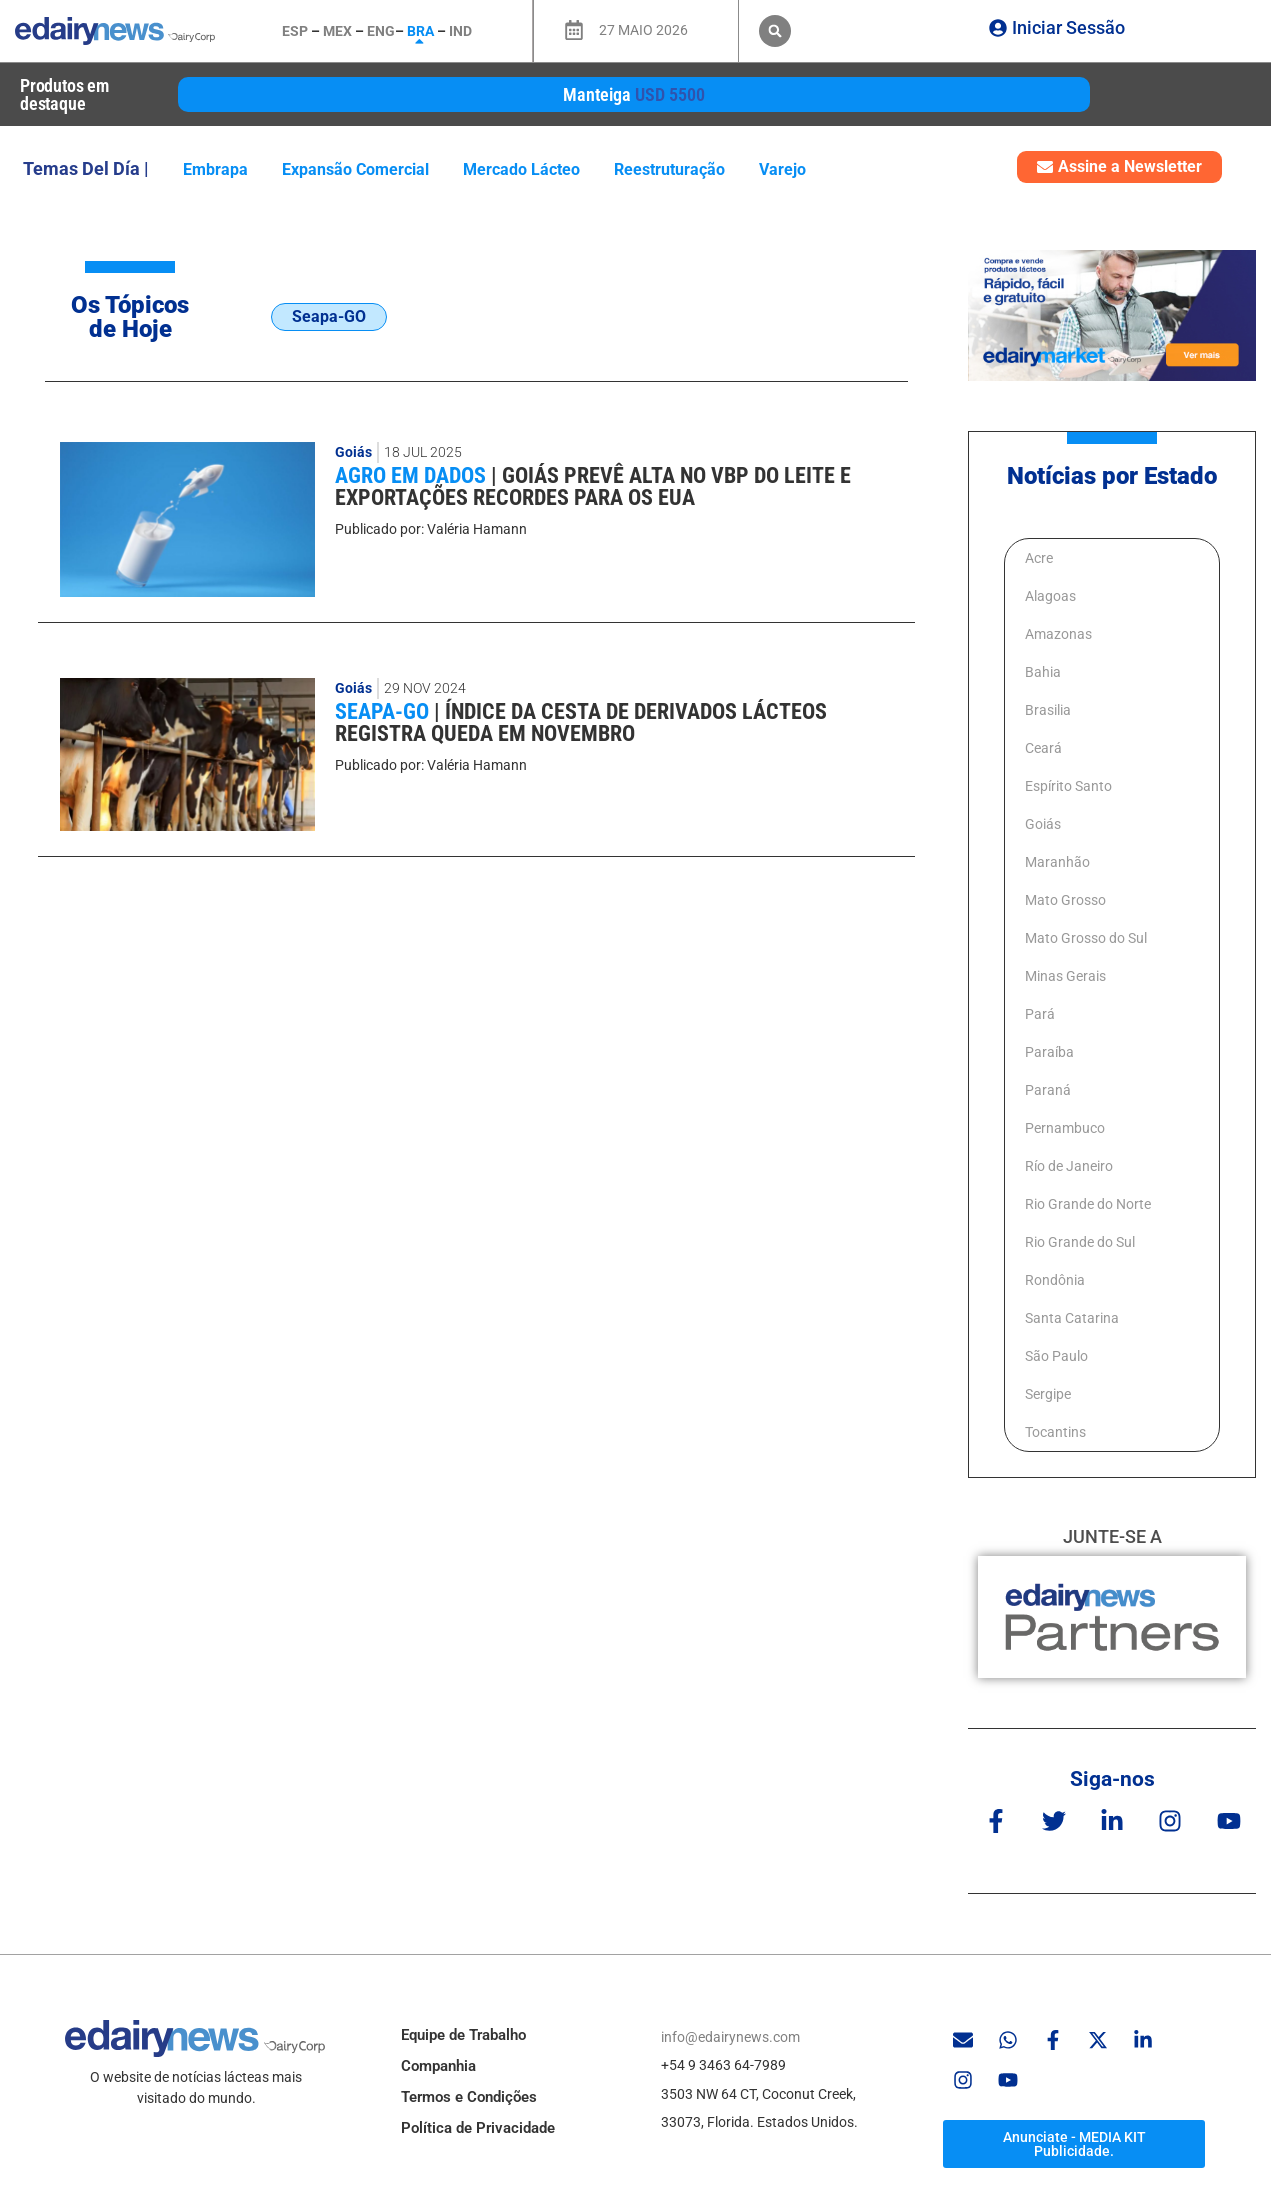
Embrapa (215, 169)
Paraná (1048, 1090)
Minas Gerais (1065, 976)
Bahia (1043, 672)
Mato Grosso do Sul (1086, 938)
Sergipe (1048, 1394)
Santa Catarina (1072, 1318)
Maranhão (1057, 862)
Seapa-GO (384, 711)
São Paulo (1056, 1356)
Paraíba (1049, 1052)
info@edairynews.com (730, 2037)
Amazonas (1058, 634)
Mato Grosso (1065, 900)
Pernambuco (1065, 1128)
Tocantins (1055, 1432)
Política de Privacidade (478, 2128)
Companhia (438, 2066)
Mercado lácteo (521, 169)
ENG (381, 31)
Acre (1039, 558)
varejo (782, 169)
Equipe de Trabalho (463, 2035)
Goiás (353, 452)
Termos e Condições (469, 2097)
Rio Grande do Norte (1088, 1204)
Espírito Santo (1068, 786)
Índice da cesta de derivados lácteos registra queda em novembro (581, 722)
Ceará (1043, 748)
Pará (1040, 1014)
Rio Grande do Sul (1080, 1242)
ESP (295, 31)
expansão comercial (355, 169)
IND (460, 31)
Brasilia (1048, 710)
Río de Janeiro (1069, 1166)
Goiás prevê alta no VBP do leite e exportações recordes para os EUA (593, 486)
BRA (420, 31)
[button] (775, 31)
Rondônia (1055, 1280)
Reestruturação (669, 169)
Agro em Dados (413, 475)
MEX (337, 31)
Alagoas (1050, 596)
